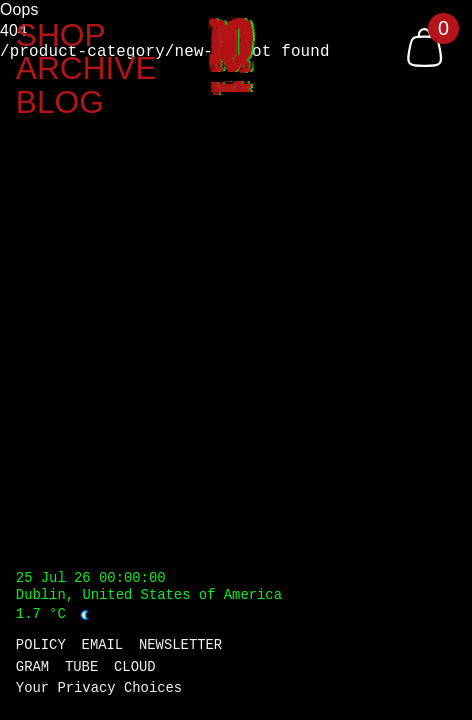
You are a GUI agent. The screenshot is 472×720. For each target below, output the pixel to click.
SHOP (61, 36)
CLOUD (135, 668)
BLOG (60, 103)
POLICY (41, 646)
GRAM (32, 668)
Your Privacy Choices (99, 689)
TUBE (81, 668)
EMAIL (103, 646)
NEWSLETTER (180, 646)
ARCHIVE (86, 69)
